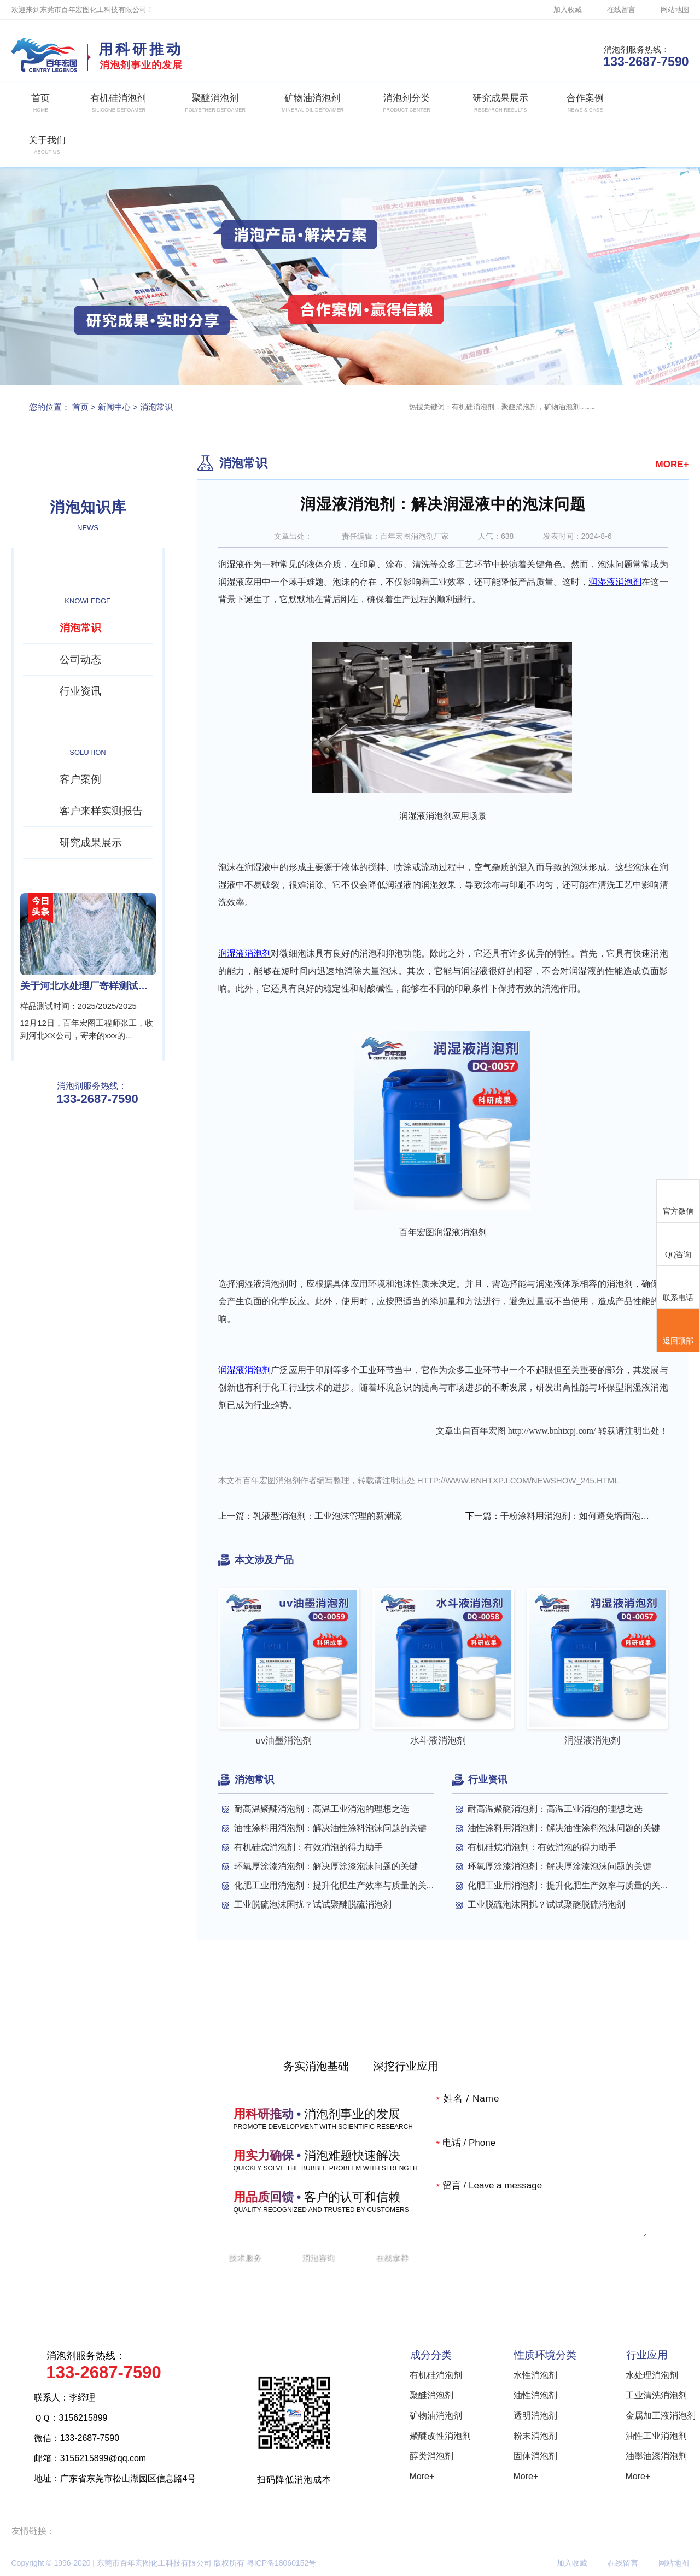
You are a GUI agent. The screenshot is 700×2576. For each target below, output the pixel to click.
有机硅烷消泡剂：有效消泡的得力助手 (308, 1847)
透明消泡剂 (535, 2415)
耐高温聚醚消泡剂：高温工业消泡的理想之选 (321, 1809)
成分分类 (431, 2355)
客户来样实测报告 (101, 811)
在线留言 (621, 9)
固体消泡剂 (535, 2456)
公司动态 (80, 659)
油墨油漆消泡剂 (656, 2456)
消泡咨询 (318, 2257)
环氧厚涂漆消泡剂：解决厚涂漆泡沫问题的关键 (326, 1866)
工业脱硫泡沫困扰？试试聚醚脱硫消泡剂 (313, 1904)
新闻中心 (114, 407)
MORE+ (672, 464)
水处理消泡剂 (652, 2375)
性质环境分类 (545, 2355)
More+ (422, 2476)
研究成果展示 (91, 842)
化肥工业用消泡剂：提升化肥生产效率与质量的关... (334, 1885)
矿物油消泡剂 (436, 2415)
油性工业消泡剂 (656, 2435)
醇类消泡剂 (431, 2456)
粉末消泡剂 (535, 2435)
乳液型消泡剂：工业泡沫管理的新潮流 (327, 1516)
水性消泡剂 (535, 2375)
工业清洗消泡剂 (656, 2395)
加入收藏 (567, 9)
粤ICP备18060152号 (282, 2563)
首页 (80, 407)
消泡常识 (156, 407)
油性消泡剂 (535, 2395)
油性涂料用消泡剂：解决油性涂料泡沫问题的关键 (330, 1828)
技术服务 (245, 2257)
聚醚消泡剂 (431, 2395)
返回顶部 (678, 1331)
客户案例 (80, 779)
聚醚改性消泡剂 (440, 2435)
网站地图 (675, 9)
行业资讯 (80, 691)
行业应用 (647, 2355)
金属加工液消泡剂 (661, 2415)
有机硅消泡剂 (436, 2375)
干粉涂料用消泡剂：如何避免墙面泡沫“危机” (576, 1516)
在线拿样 (392, 2257)
